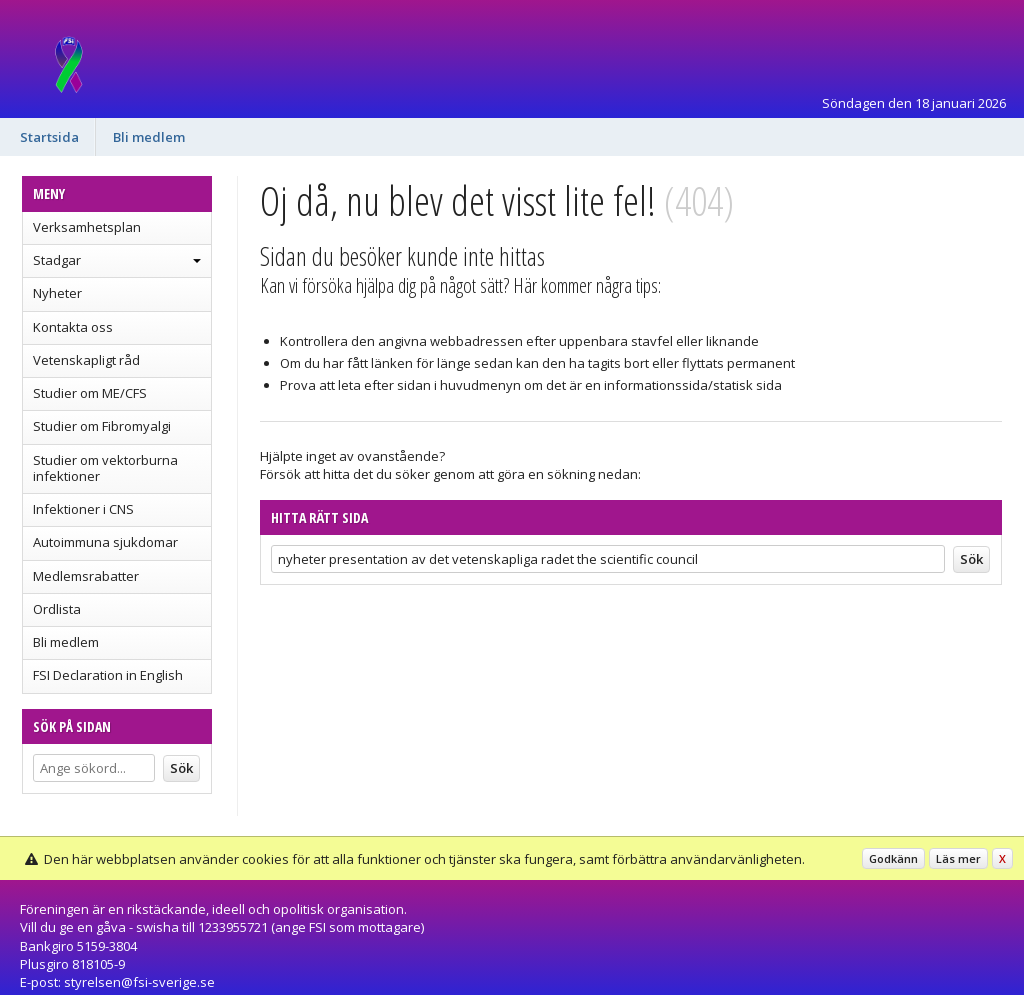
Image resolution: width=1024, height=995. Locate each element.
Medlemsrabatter (86, 576)
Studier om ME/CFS (90, 393)
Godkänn (893, 858)
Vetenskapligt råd (86, 360)
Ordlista (57, 609)
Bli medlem (149, 137)
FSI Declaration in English (108, 675)
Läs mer (958, 858)
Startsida (49, 137)
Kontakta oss (73, 327)
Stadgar (57, 260)
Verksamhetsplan (87, 227)
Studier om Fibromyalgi (102, 426)
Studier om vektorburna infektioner (105, 468)
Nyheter (57, 293)
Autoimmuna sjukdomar (105, 542)
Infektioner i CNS (83, 509)
